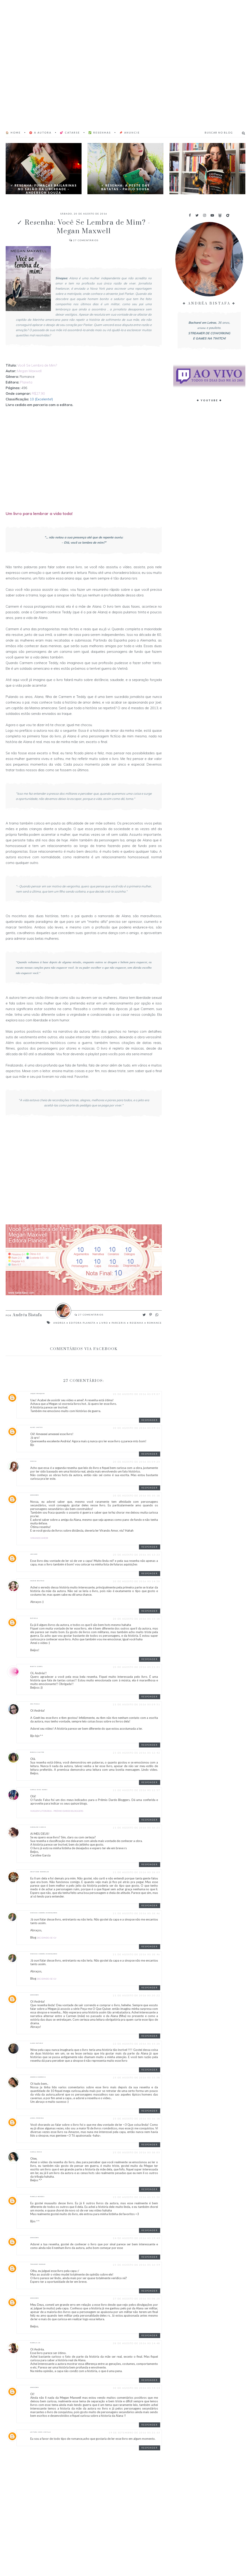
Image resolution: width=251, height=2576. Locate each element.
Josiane (34, 1554)
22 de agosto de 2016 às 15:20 (136, 2043)
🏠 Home (13, 132)
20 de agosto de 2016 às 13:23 (136, 1554)
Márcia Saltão (37, 1752)
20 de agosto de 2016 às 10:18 (136, 1495)
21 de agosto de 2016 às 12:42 (136, 1752)
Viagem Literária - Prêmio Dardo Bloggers (56, 1811)
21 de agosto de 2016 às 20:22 (136, 1995)
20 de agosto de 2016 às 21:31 (136, 1667)
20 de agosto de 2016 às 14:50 (136, 1581)
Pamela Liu (35, 2342)
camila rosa (36, 2152)
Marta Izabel (36, 1666)
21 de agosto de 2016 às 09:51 (136, 1704)
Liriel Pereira (37, 2118)
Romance (154, 1322)
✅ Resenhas (99, 132)
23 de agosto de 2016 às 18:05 (136, 2152)
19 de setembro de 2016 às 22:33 (134, 2432)
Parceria (119, 1322)
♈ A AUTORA (40, 132)
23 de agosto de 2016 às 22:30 (136, 2197)
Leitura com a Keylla (40, 2432)
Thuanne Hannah (38, 2264)
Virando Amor (39, 1538)
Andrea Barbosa (38, 2077)
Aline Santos (36, 1427)
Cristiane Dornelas (39, 1871)
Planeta (26, 382)
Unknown (34, 1495)
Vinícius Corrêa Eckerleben (43, 1913)
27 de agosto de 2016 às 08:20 (136, 2298)
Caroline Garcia (38, 1827)
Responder (149, 1420)
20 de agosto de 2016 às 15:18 (136, 1618)
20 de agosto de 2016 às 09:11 (136, 1427)
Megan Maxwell (29, 371)
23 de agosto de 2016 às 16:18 (136, 2118)
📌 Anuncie (129, 132)
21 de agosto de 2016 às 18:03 (136, 1872)
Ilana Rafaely (36, 2043)
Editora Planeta (82, 1322)
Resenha (136, 1322)
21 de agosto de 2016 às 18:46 (136, 1913)
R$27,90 (38, 393)
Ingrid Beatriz (37, 1580)
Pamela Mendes (37, 2196)
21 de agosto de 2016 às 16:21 (136, 1827)
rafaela (34, 1618)
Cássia (33, 1461)
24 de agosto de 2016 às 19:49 (136, 2238)
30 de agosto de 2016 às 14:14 (136, 2388)
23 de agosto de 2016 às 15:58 (136, 2077)
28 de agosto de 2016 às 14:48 (136, 2343)
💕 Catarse (70, 132)
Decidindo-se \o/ (46, 1937)
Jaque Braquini (37, 1393)
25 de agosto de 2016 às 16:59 (136, 2264)
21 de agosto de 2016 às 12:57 (136, 1790)
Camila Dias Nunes (39, 1789)
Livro (103, 1322)
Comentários (84, 240)
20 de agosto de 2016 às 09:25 (136, 1461)
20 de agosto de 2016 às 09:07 (136, 1394)
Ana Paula (35, 1704)
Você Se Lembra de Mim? (37, 365)
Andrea (59, 1322)
